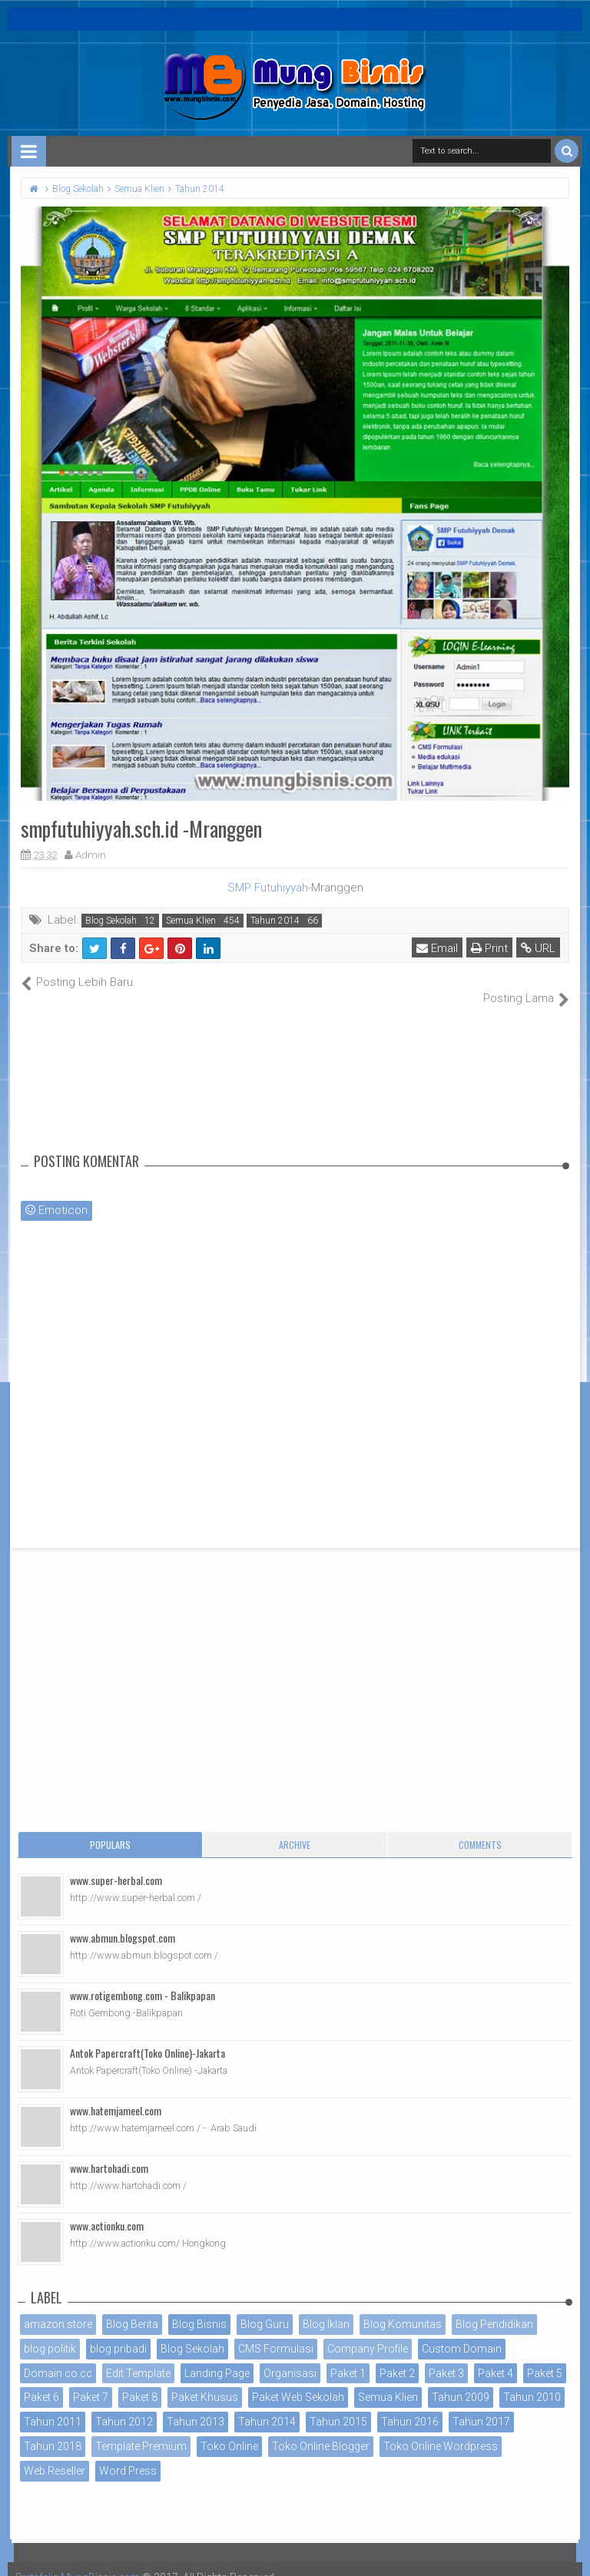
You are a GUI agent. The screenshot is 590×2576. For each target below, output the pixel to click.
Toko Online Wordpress (440, 2430)
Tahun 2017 (481, 2405)
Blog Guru (264, 2308)
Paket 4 (495, 2356)
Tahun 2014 (275, 920)
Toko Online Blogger (321, 2430)
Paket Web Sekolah (298, 2381)
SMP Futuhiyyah (267, 887)
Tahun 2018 (52, 2430)
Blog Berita (132, 2308)
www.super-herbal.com (116, 1864)
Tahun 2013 (195, 2405)
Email (438, 948)
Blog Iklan (326, 2308)
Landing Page (217, 2356)
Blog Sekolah (111, 920)
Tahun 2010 (532, 2381)
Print (490, 948)
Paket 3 (446, 2356)
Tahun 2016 (410, 2405)
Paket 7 (90, 2381)
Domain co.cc (58, 2356)
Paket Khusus (204, 2381)
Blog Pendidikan (494, 2308)
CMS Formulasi (275, 2332)
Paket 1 (348, 2356)
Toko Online (229, 2430)
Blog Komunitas (402, 2308)
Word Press (128, 2454)
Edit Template (138, 2356)
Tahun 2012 (124, 2405)
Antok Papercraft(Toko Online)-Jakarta (147, 2037)
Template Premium (141, 2430)
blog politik (50, 2332)
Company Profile (367, 2332)
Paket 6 (41, 2381)
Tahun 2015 (338, 2405)
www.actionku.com (107, 2209)
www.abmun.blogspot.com (122, 1921)
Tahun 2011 (52, 2405)
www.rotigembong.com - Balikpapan (142, 1979)
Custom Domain (462, 2332)
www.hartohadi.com (109, 2152)
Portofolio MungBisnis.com (83, 2561)
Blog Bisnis (199, 2308)
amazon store (58, 2308)
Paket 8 (139, 2381)
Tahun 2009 (460, 2381)
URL (539, 948)
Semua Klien (191, 920)
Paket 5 (544, 2356)
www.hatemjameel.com (115, 2094)
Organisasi (290, 2356)
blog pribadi (118, 2332)
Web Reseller (54, 2454)
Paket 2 (397, 2356)
